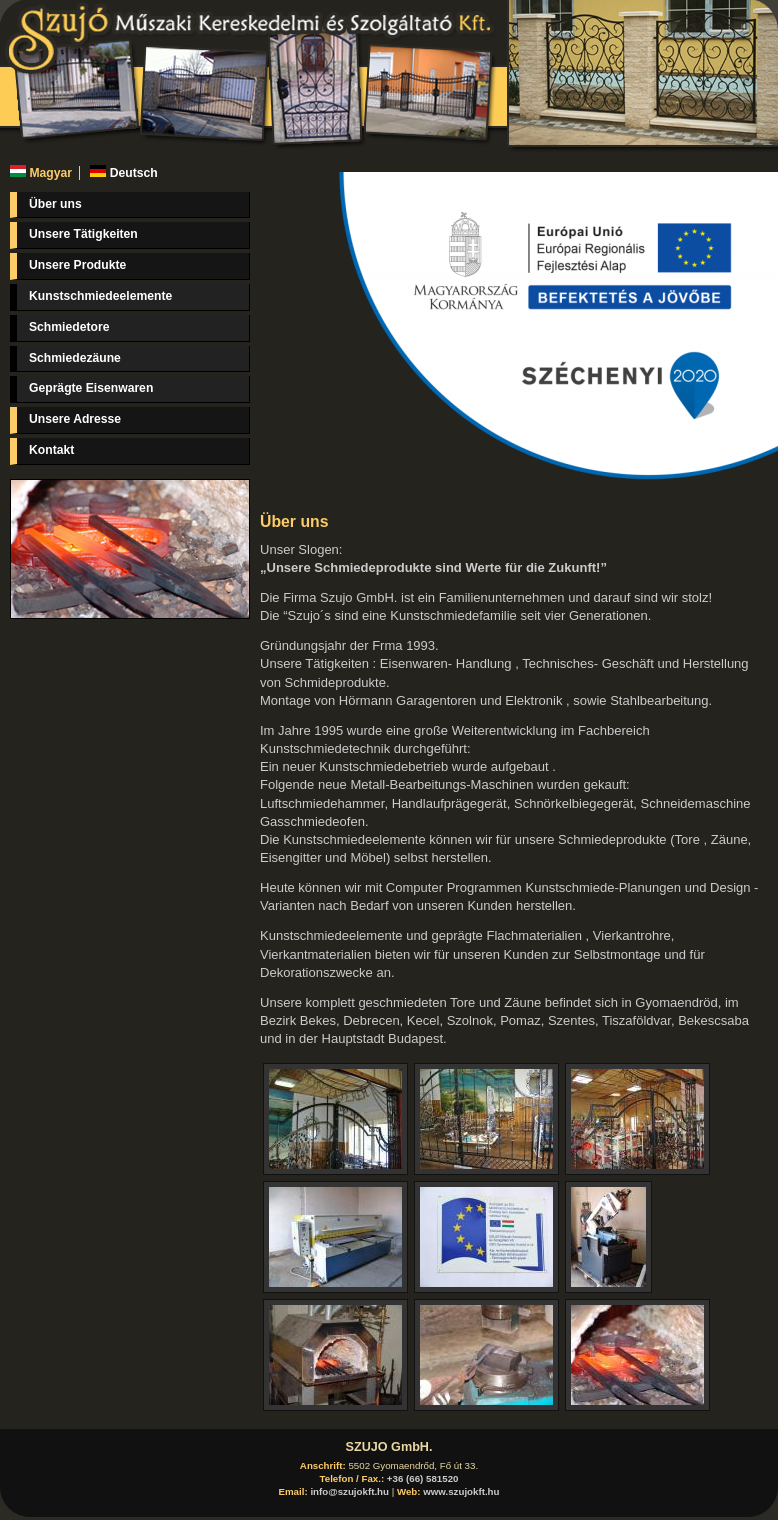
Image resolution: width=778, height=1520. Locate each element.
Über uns (55, 204)
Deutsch (123, 173)
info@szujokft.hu (349, 1491)
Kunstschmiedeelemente (100, 296)
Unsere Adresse (75, 419)
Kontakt (51, 450)
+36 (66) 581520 (423, 1478)
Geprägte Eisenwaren (91, 388)
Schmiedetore (69, 327)
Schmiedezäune (75, 358)
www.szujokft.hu (461, 1491)
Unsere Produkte (77, 265)
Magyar (41, 173)
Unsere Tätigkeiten (83, 234)
